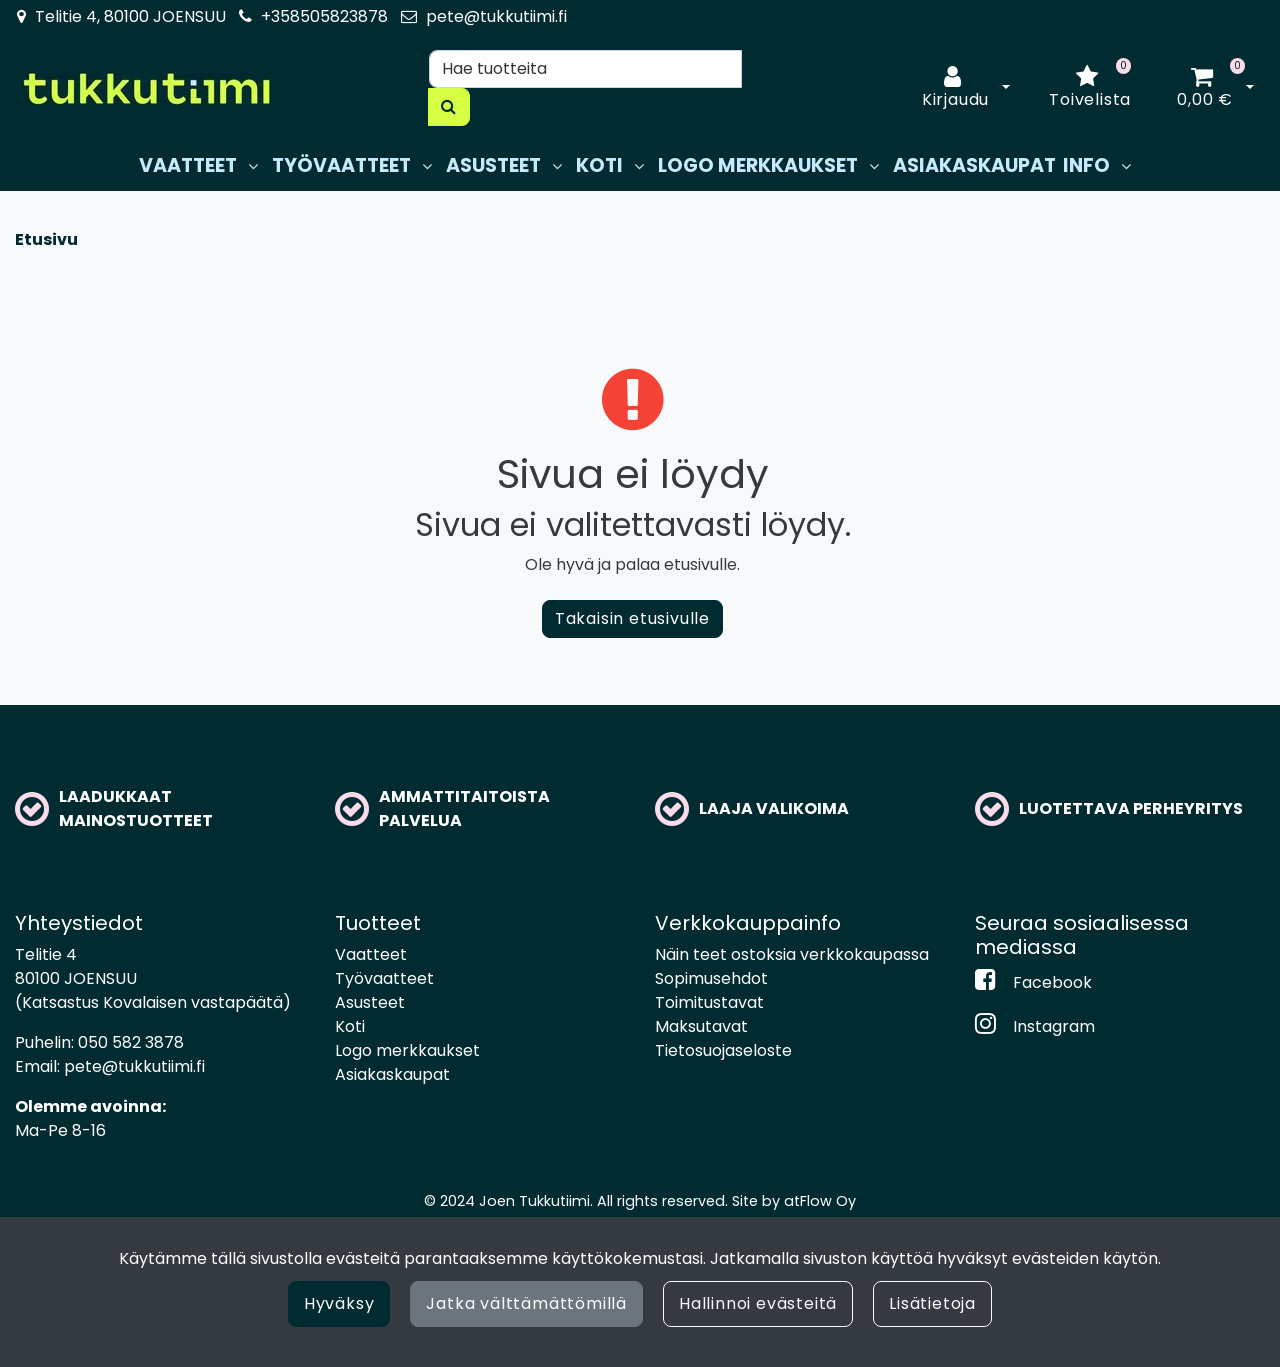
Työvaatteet (384, 978)
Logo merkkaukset (407, 1050)
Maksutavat (701, 1026)
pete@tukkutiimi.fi (496, 16)
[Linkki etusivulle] (146, 88)
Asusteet (370, 1002)
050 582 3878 (131, 1042)
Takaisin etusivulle (632, 618)
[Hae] (585, 69)
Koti (350, 1026)
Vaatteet (371, 954)
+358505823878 (324, 16)
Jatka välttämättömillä (526, 1303)
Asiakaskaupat (392, 1074)
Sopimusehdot (711, 978)
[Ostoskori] (1205, 88)
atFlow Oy (820, 1201)
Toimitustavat (709, 1002)
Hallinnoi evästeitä (758, 1303)
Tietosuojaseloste (723, 1050)
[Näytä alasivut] (253, 166)
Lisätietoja (932, 1303)
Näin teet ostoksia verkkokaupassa (792, 954)
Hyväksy (339, 1303)
